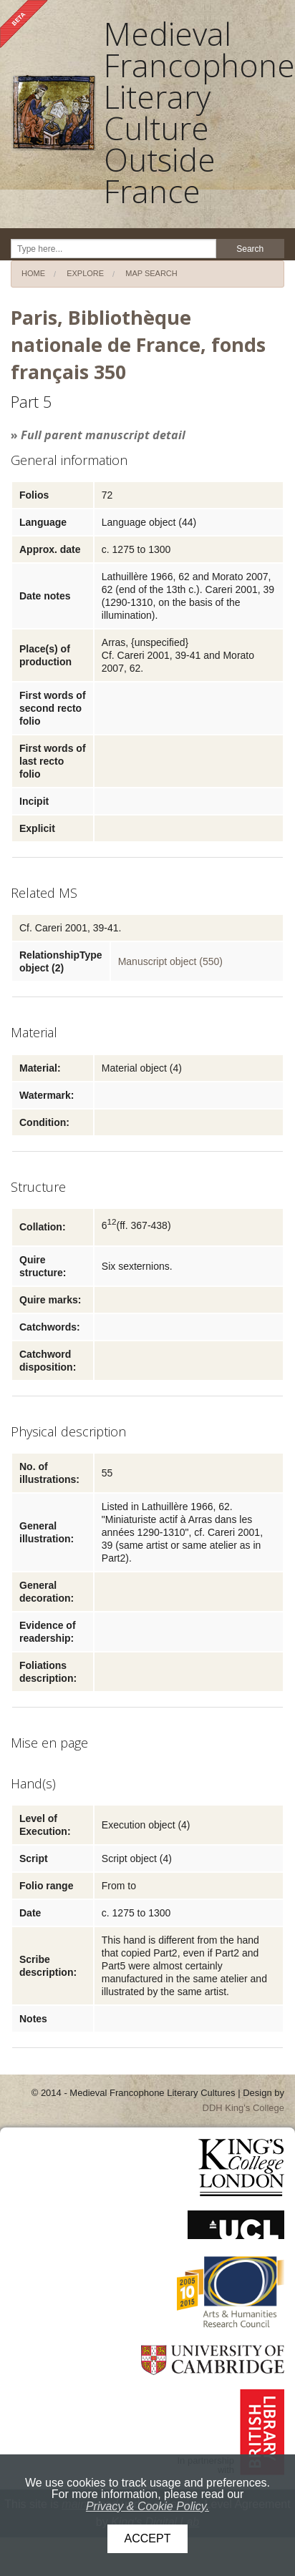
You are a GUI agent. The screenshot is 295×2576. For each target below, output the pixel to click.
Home (33, 273)
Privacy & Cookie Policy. (147, 2506)
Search (249, 249)
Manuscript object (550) (170, 961)
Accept (148, 2538)
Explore (85, 273)
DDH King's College (243, 2107)
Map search (151, 273)
